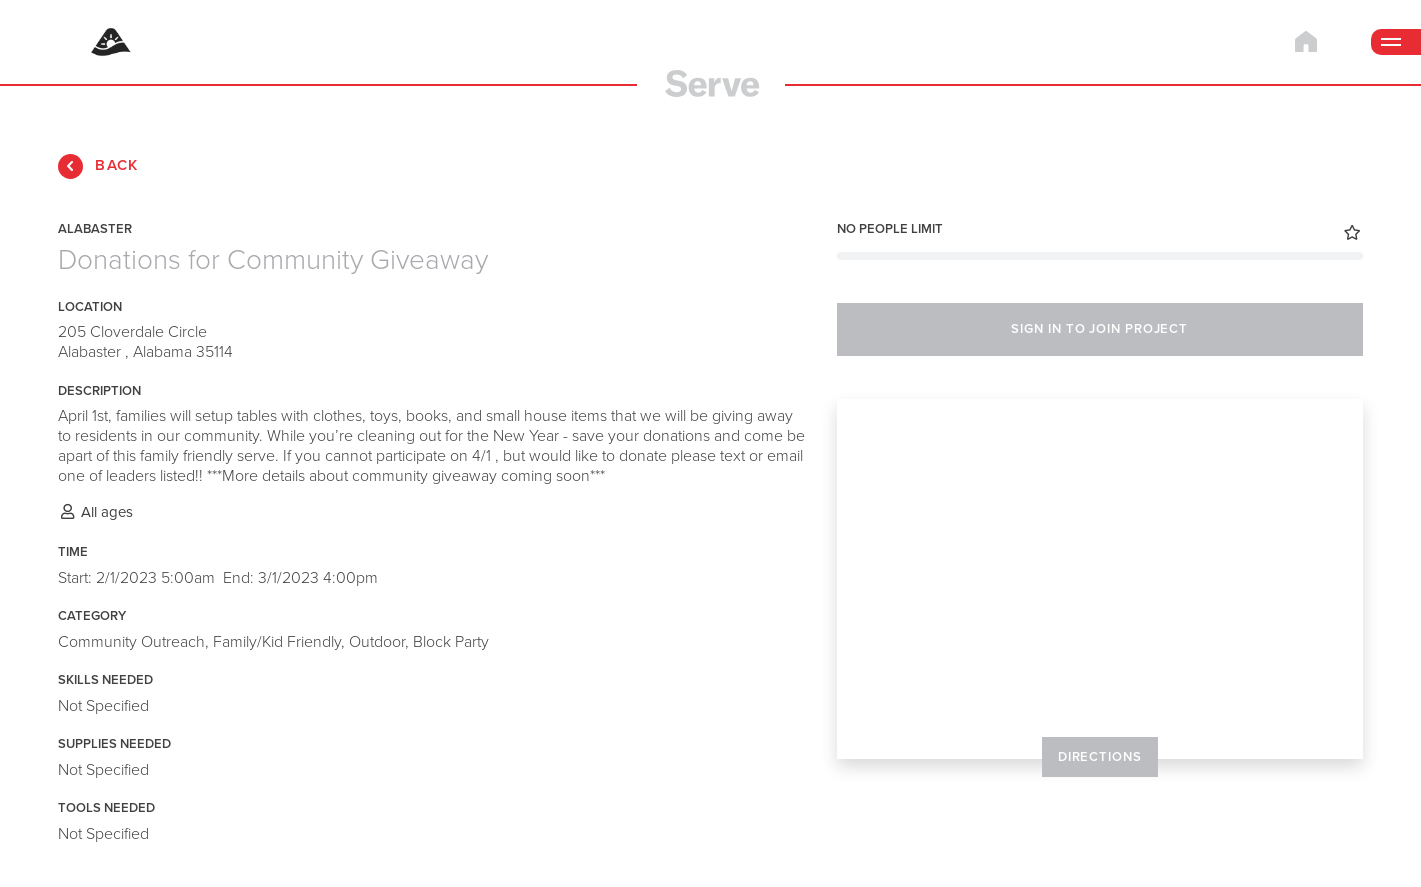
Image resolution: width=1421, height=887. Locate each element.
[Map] (1100, 579)
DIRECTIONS (1100, 757)
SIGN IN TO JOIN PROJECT (1099, 329)
